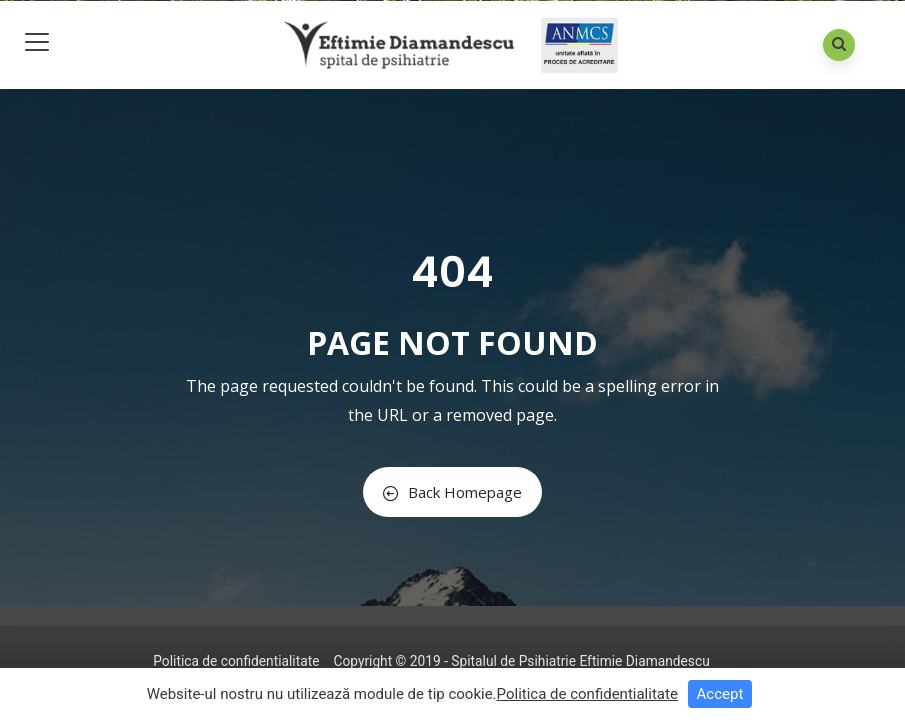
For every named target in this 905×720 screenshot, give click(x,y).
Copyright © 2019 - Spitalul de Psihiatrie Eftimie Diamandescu (521, 661)
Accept (720, 694)
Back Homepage (452, 492)
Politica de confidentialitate (236, 661)
